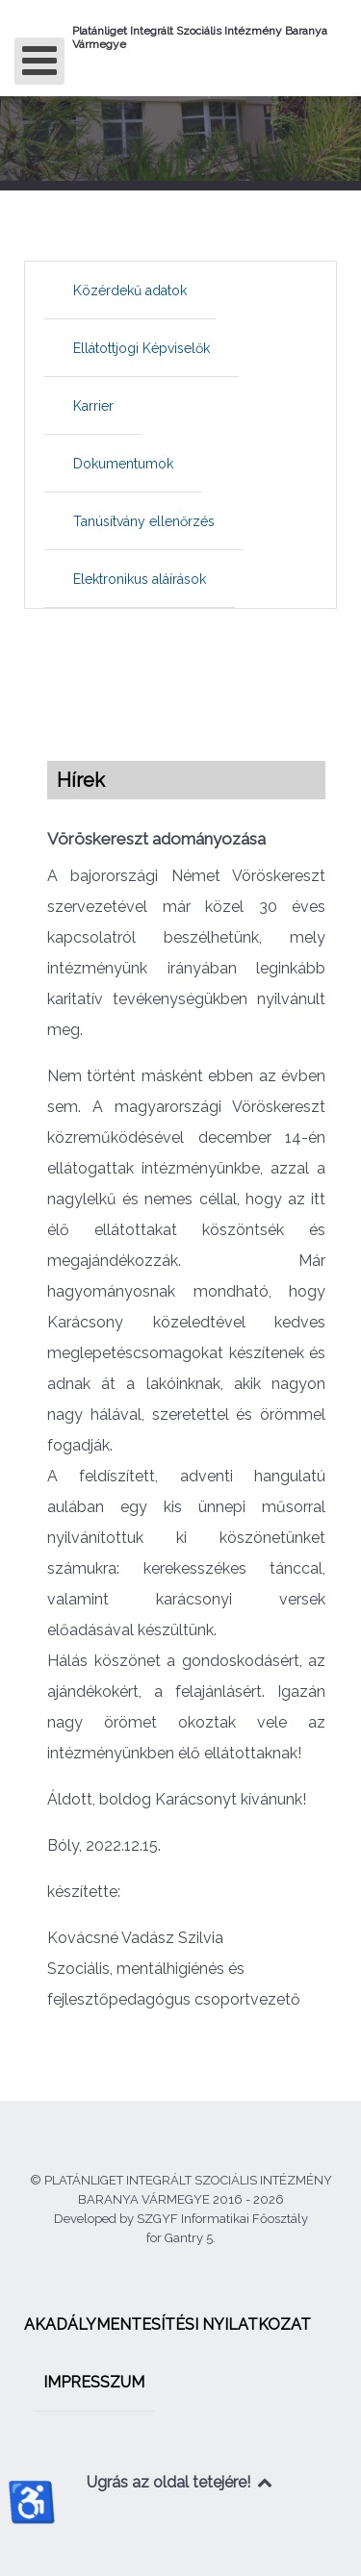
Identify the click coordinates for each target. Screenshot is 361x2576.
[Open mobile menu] (39, 61)
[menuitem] (130, 290)
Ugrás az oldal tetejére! (180, 2482)
